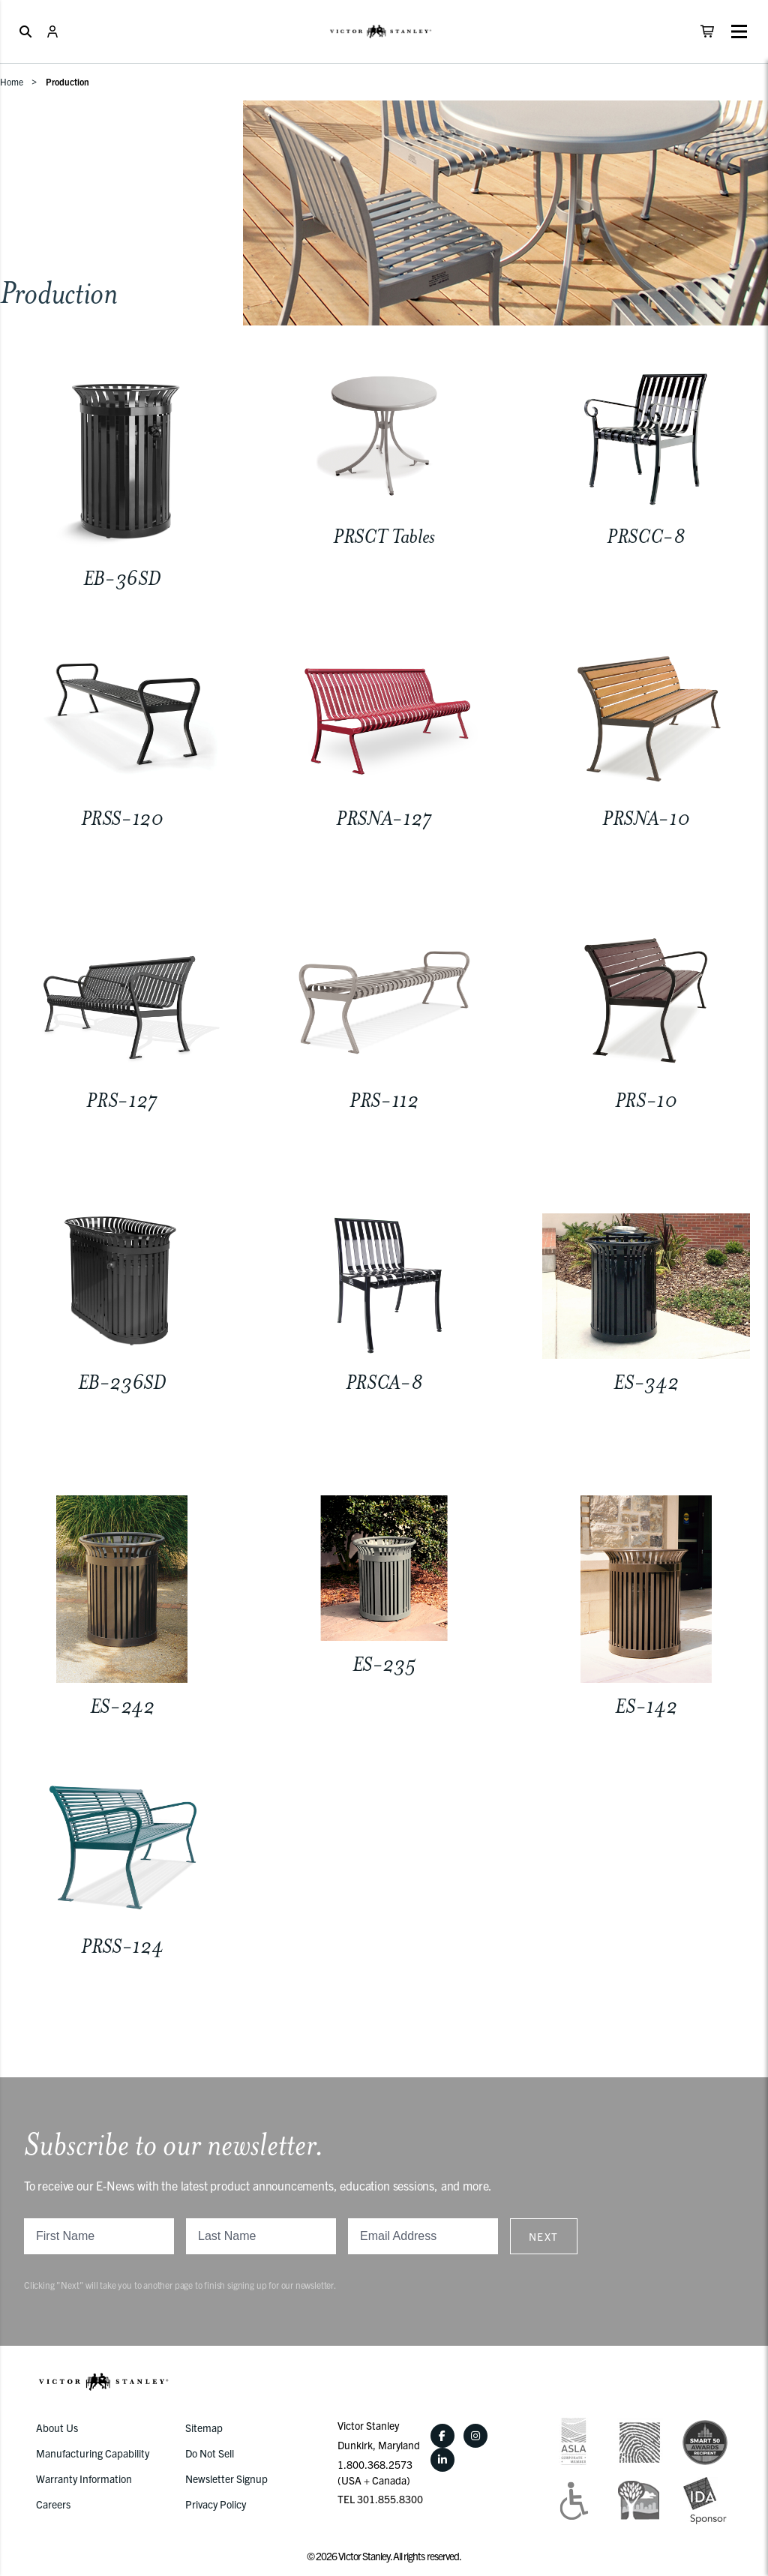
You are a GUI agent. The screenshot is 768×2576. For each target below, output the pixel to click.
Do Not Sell (209, 2453)
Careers (53, 2504)
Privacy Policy (215, 2504)
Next (544, 2236)
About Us (57, 2427)
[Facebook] (442, 2436)
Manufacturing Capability (92, 2453)
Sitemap (204, 2427)
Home (11, 81)
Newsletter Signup (226, 2478)
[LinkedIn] (442, 2460)
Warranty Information (84, 2478)
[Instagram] (476, 2436)
